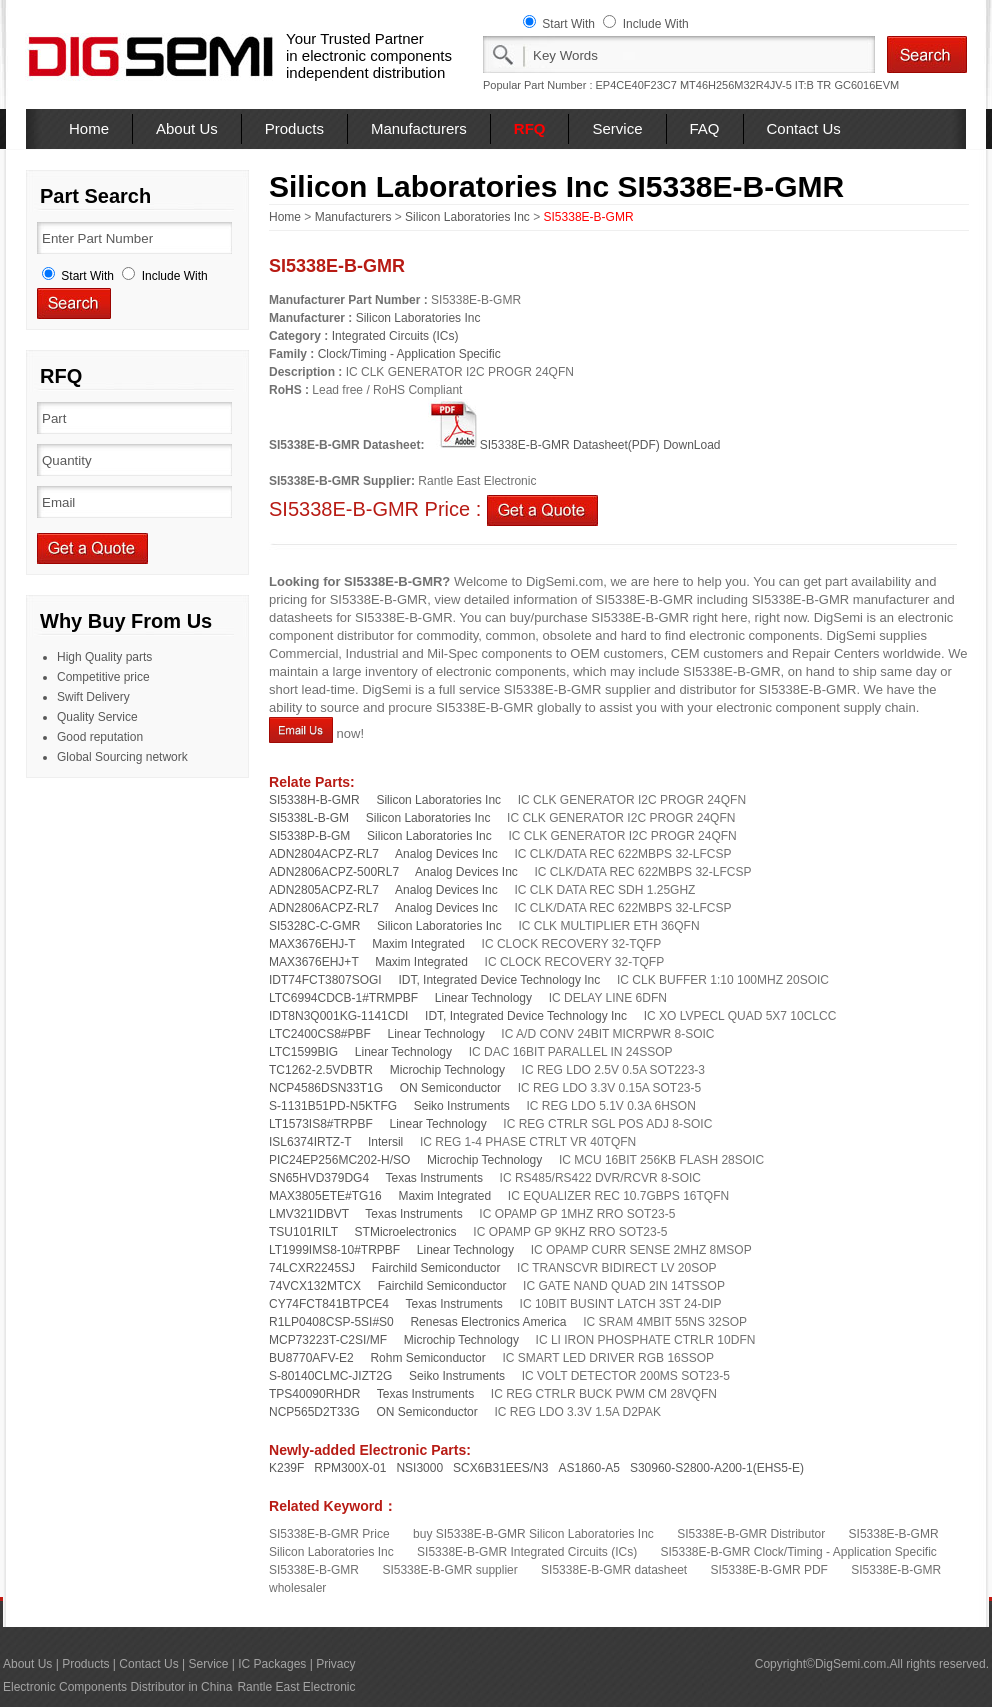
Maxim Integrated (418, 944)
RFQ (530, 128)
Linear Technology (483, 998)
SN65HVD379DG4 (319, 1178)
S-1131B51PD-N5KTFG (333, 1106)
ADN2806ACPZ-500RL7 (334, 872)
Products (294, 128)
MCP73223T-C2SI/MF (328, 1340)
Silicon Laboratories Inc (467, 217)
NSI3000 (419, 1468)
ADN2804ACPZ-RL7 (324, 854)
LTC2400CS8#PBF (320, 1034)
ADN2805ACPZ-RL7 (324, 890)
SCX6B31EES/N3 (500, 1468)
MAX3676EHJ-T (312, 944)
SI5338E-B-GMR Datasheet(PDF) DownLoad (574, 445)
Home (89, 128)
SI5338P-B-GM (309, 836)
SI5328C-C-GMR (314, 926)
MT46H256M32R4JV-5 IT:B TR (755, 85)
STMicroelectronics (406, 1232)
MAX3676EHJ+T (314, 962)
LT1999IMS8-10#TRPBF (334, 1250)
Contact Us (804, 128)
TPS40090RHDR (314, 1394)
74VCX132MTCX (315, 1286)
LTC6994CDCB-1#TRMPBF (343, 998)
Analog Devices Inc (446, 854)
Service (617, 128)
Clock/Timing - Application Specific (409, 354)
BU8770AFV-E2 (311, 1358)
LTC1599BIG (303, 1052)
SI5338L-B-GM (309, 818)
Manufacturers (419, 128)
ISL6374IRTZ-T (310, 1142)
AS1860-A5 (589, 1468)
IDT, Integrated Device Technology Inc (499, 980)
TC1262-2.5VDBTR (321, 1070)
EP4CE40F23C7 (636, 85)
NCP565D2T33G (314, 1412)
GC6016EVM (866, 85)
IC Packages (272, 1664)
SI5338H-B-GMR (314, 800)
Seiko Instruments (462, 1106)
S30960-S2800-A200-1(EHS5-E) (717, 1468)
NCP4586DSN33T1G (326, 1088)
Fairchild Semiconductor (436, 1268)
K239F (286, 1468)
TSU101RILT (303, 1232)
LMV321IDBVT (309, 1214)
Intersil (385, 1142)
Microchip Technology (447, 1070)
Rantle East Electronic (296, 1687)
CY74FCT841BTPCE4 (329, 1304)
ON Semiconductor (450, 1088)
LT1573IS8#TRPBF (321, 1124)
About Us (187, 128)
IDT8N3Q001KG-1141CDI (338, 1016)
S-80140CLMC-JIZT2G (330, 1376)
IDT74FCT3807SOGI (325, 980)
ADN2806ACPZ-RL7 (324, 908)
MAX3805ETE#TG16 (325, 1196)
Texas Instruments (434, 1178)
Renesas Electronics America (488, 1322)
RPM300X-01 (350, 1468)
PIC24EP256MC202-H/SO (339, 1160)
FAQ (705, 128)
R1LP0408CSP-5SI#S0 (331, 1322)
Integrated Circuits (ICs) (395, 336)
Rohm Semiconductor (427, 1358)
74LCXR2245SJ (312, 1268)
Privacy (335, 1664)
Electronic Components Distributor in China (117, 1687)
